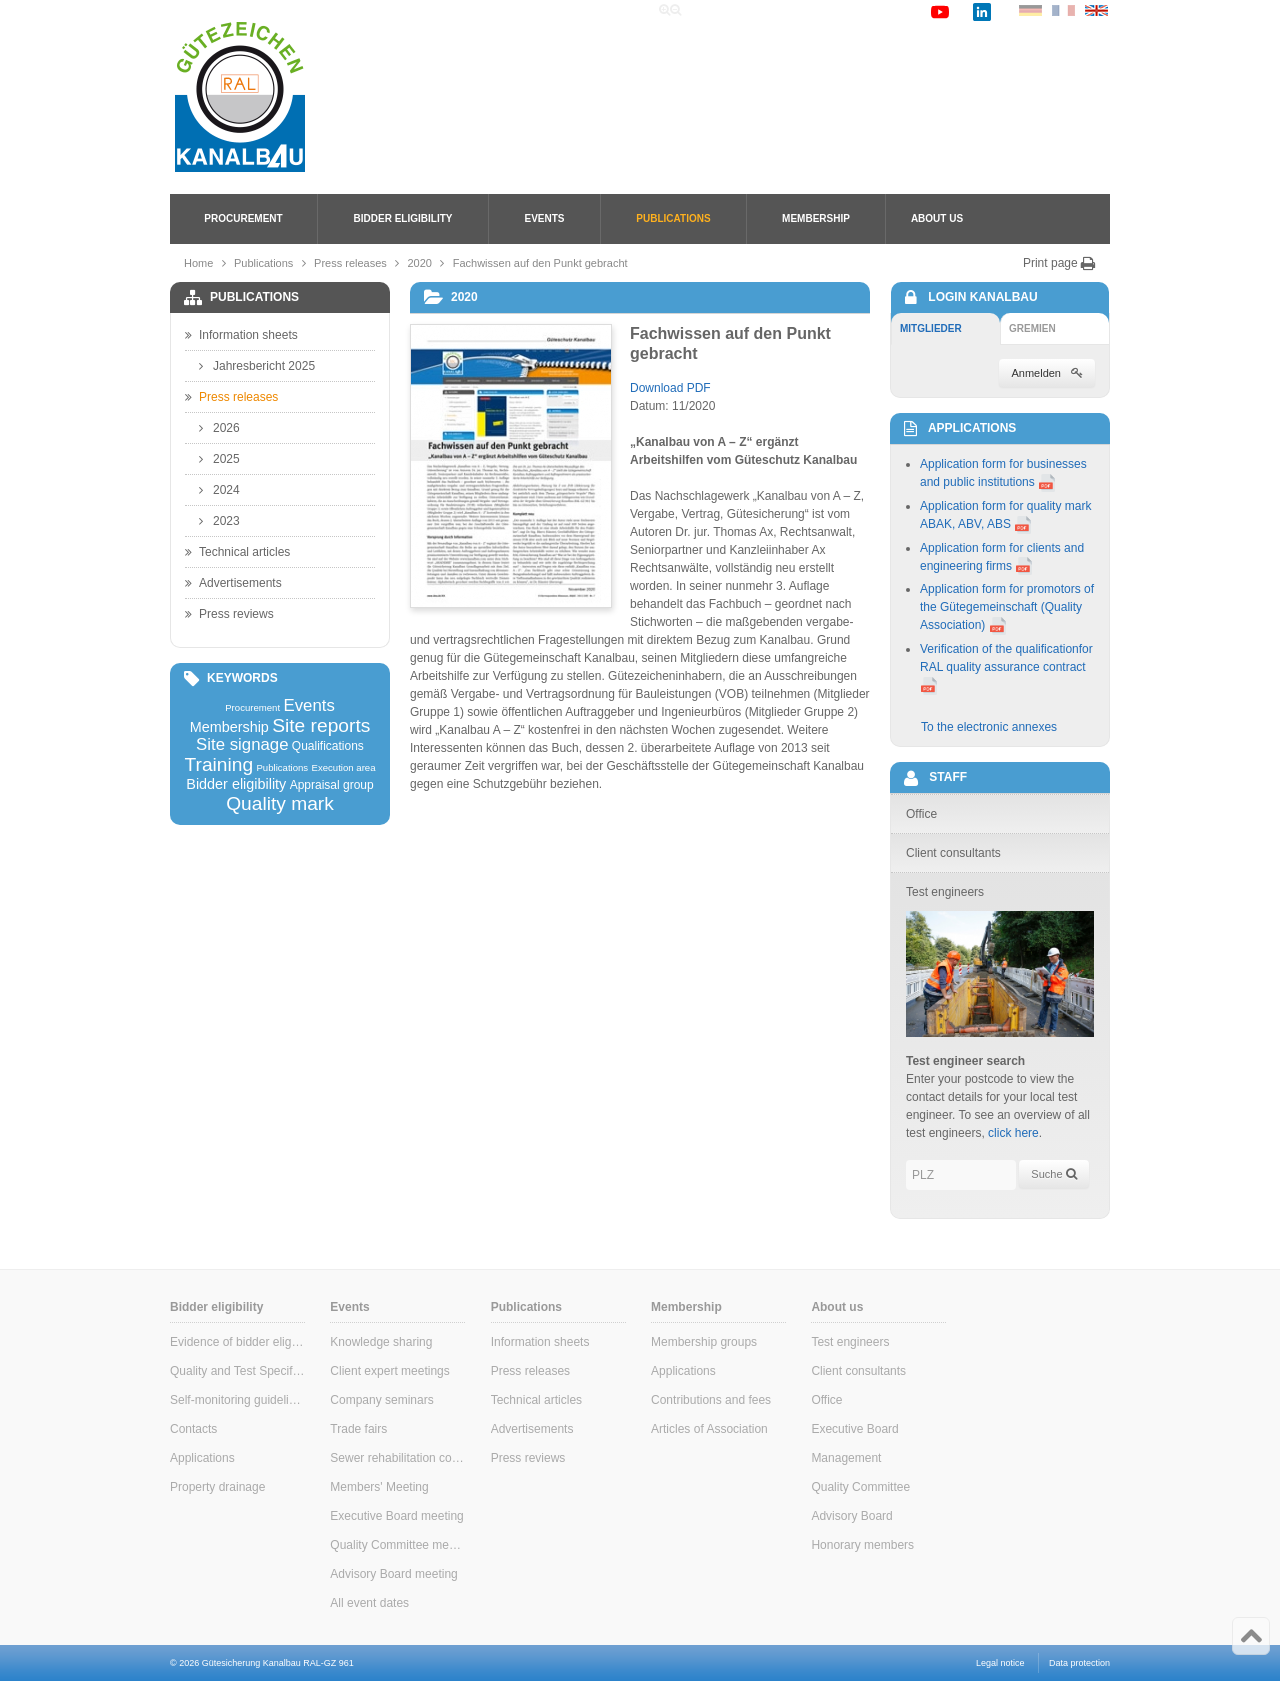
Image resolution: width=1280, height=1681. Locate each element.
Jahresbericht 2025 (257, 366)
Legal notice (1000, 1663)
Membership (816, 218)
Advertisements (233, 583)
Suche (1053, 1174)
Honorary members (862, 1545)
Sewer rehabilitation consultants (397, 1458)
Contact (890, 11)
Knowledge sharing (381, 1342)
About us (937, 218)
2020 (420, 263)
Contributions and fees (711, 1400)
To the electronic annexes (989, 727)
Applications (202, 1458)
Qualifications (328, 746)
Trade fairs (358, 1429)
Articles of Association (709, 1429)
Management (846, 1458)
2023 (219, 521)
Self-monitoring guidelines (237, 1400)
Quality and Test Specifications (237, 1371)
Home (718, 11)
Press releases (350, 263)
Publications (673, 218)
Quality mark (280, 803)
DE (1030, 10)
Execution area (344, 768)
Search (776, 11)
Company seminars (381, 1400)
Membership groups (704, 1342)
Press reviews (229, 614)
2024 (219, 490)
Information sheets (241, 335)
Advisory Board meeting (393, 1574)
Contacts (193, 1429)
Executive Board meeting (396, 1516)
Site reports (321, 725)
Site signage (242, 745)
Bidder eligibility (403, 218)
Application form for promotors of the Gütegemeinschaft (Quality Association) (1007, 607)
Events (544, 218)
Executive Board (854, 1429)
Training (218, 764)
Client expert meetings (389, 1371)
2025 (219, 459)
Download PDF (670, 388)
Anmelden (1047, 373)
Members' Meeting (379, 1487)
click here (1013, 1133)
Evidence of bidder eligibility (237, 1342)
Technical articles (237, 552)
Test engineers (850, 1342)
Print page (1059, 263)
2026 (219, 428)
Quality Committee (860, 1487)
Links (831, 11)
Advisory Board (851, 1516)
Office (826, 1400)
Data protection (1079, 1663)
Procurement (243, 218)
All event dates (369, 1603)
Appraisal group (332, 785)
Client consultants (858, 1371)
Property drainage (217, 1487)
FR (1063, 10)
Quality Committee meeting (397, 1545)
